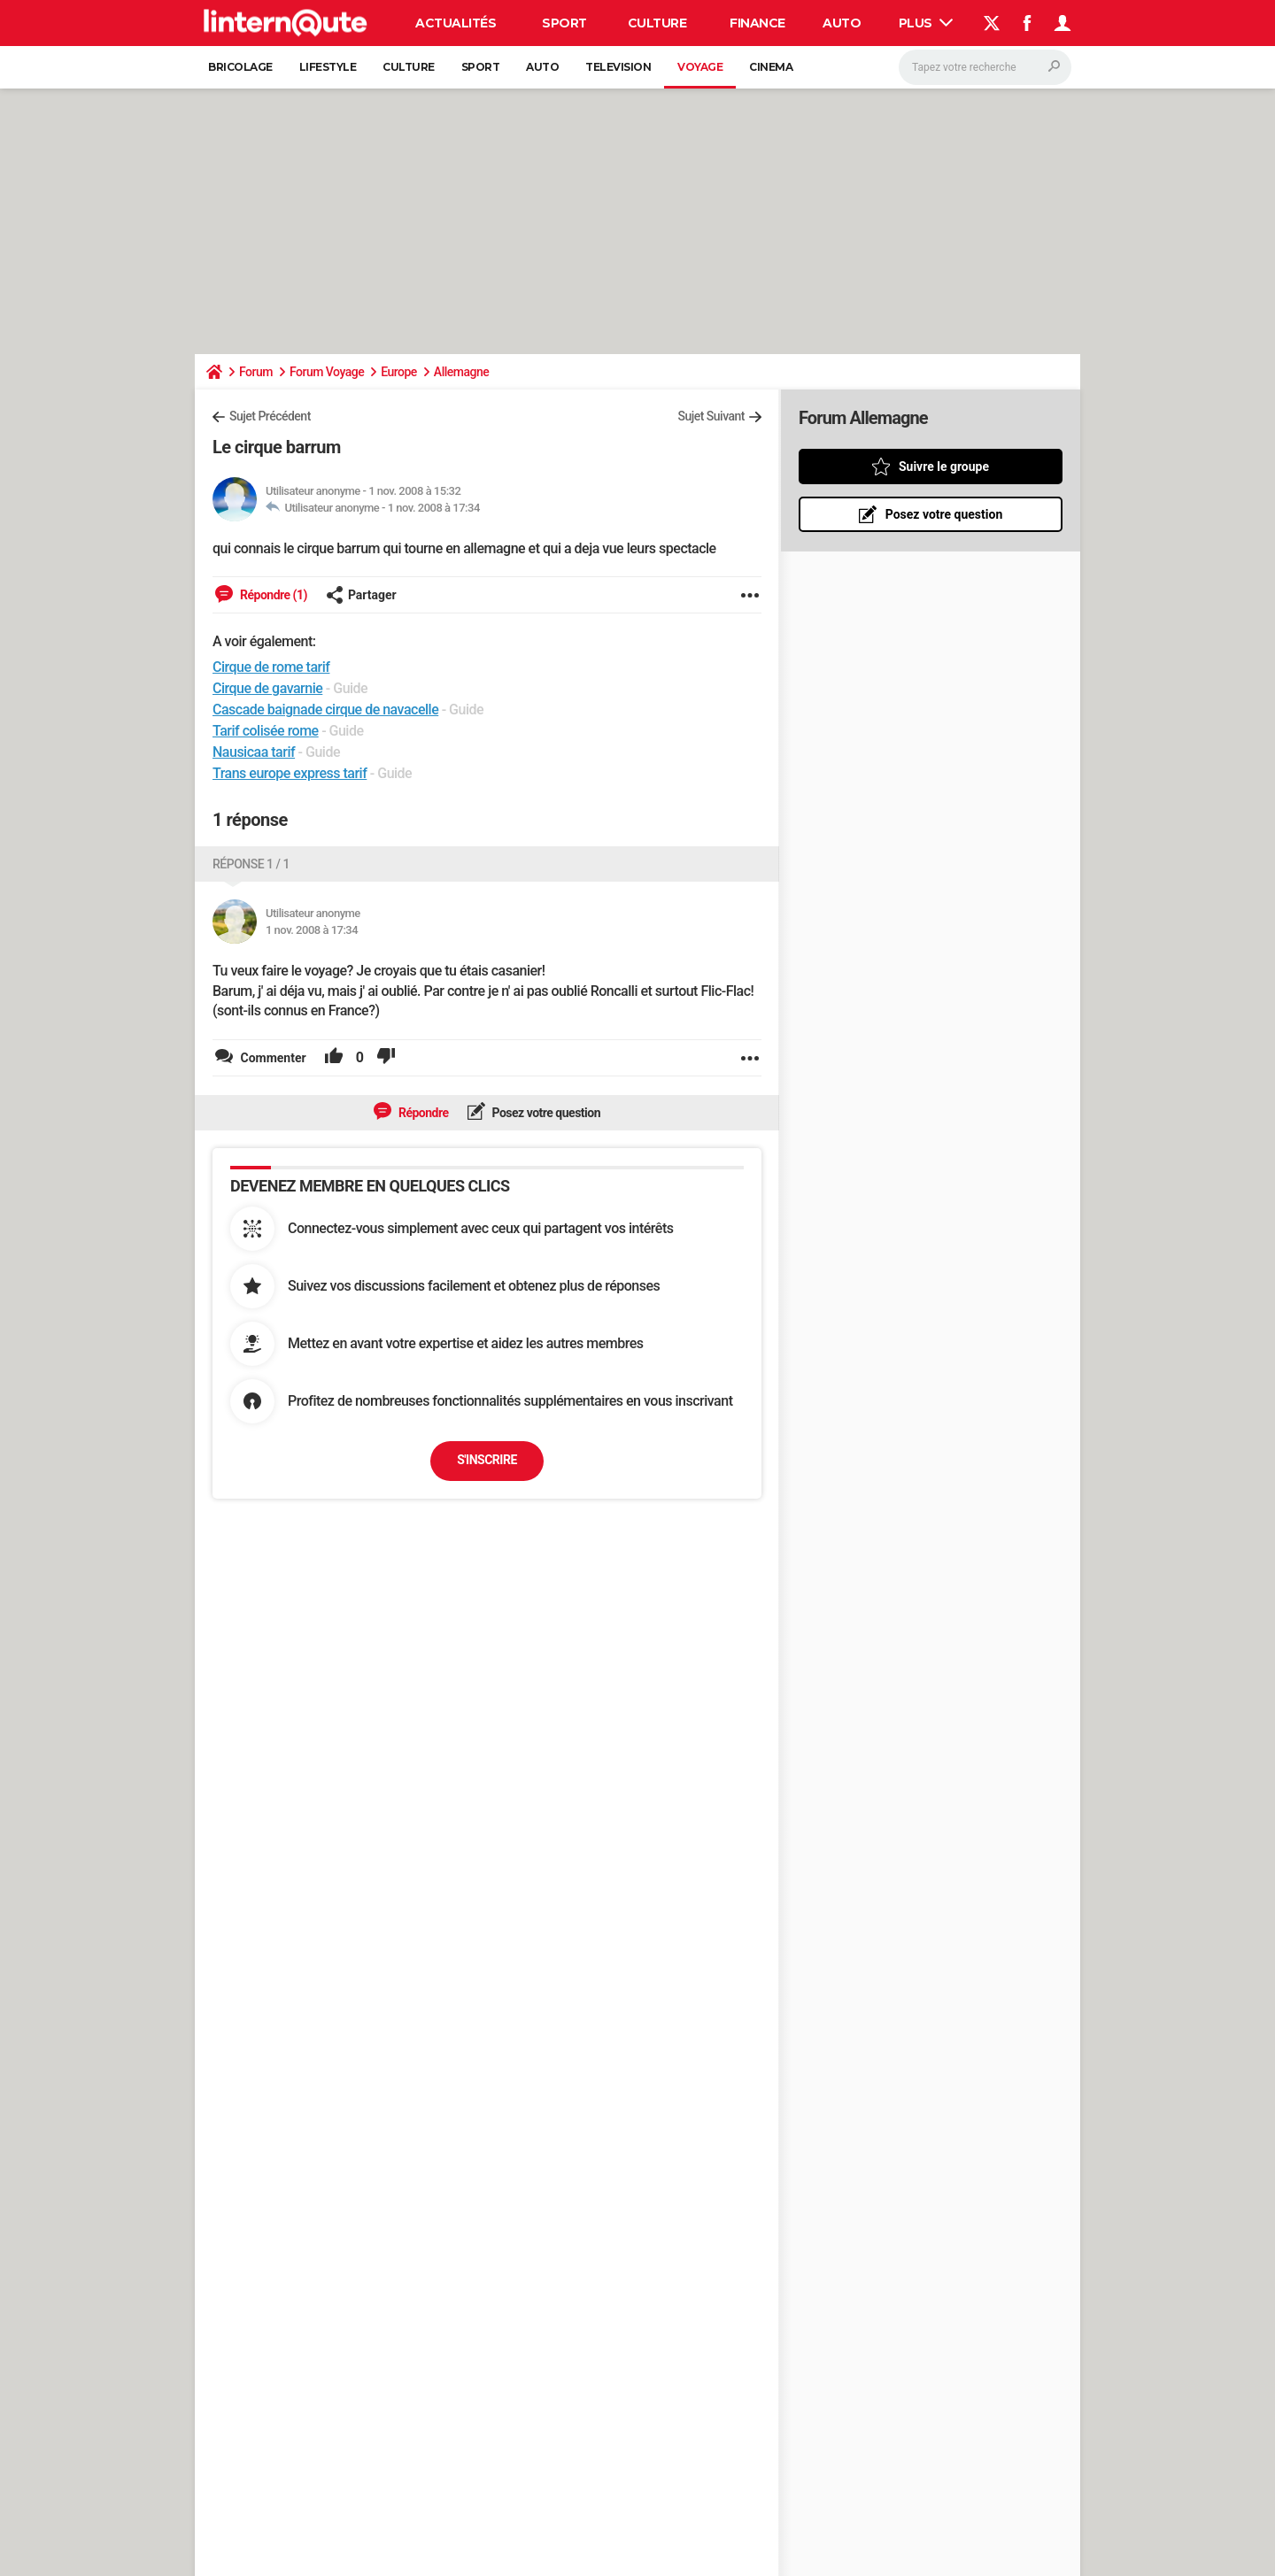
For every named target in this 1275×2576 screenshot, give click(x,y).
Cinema (770, 66)
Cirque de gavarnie (267, 688)
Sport (564, 23)
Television (618, 66)
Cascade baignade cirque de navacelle (325, 709)
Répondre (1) (272, 595)
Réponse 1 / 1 (251, 864)
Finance (757, 23)
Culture (657, 23)
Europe (399, 372)
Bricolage (240, 66)
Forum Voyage (327, 372)
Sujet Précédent (270, 416)
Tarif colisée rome (265, 730)
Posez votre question (545, 1113)
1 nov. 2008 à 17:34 (434, 507)
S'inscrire (487, 1460)
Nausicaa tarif (253, 752)
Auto (842, 23)
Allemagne (461, 372)
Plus (926, 23)
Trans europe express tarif (289, 773)
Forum (256, 372)
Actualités (455, 23)
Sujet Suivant (711, 416)
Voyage (699, 66)
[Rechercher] (985, 67)
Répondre (422, 1113)
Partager (361, 595)
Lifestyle (328, 66)
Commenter (271, 1058)
